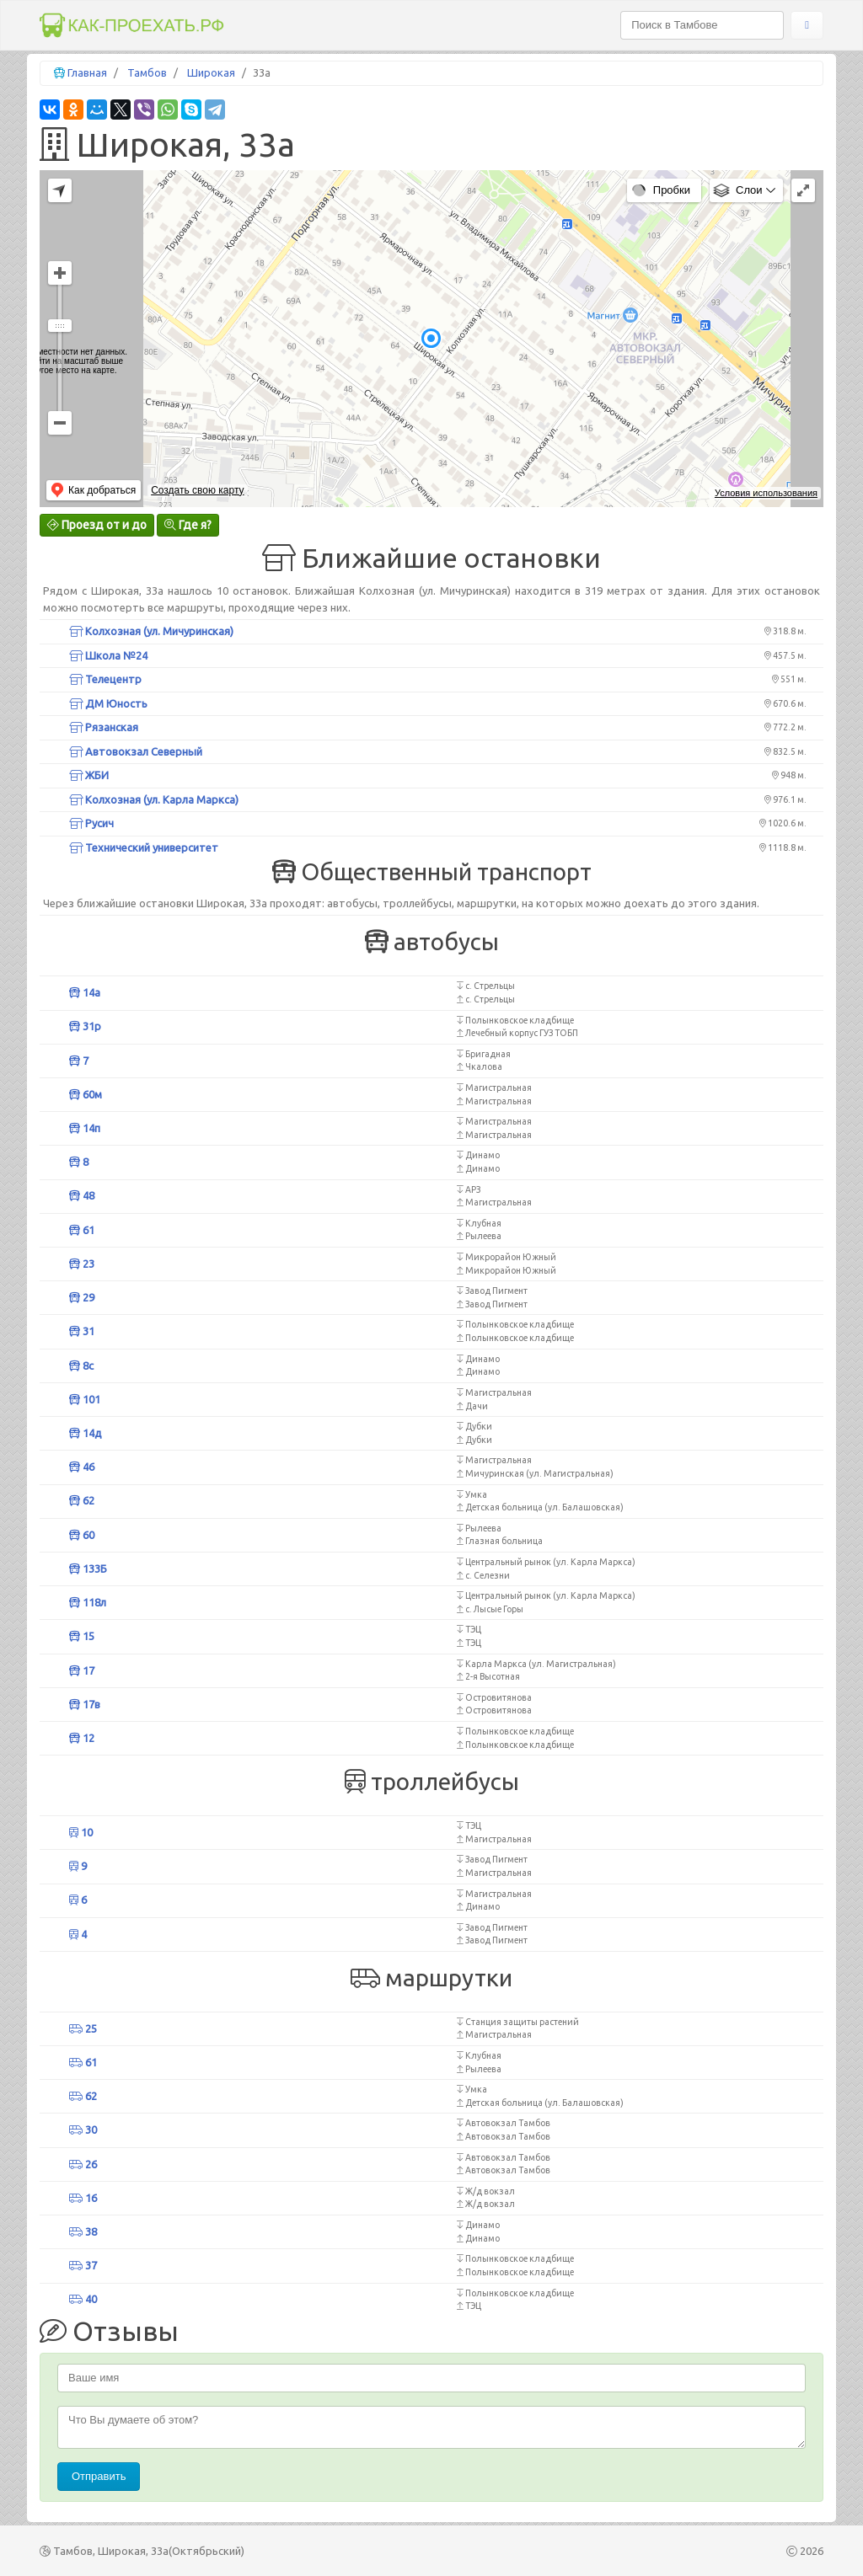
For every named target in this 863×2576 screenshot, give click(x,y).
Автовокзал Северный (135, 751)
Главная (87, 72)
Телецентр (105, 679)
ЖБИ (89, 775)
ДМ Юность (108, 703)
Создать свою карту (197, 490)
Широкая (211, 72)
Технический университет (143, 847)
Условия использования (766, 493)
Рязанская (103, 727)
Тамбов (147, 72)
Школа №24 (108, 655)
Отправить (99, 2476)
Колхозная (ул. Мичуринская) (151, 631)
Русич (91, 823)
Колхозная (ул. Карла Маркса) (154, 799)
